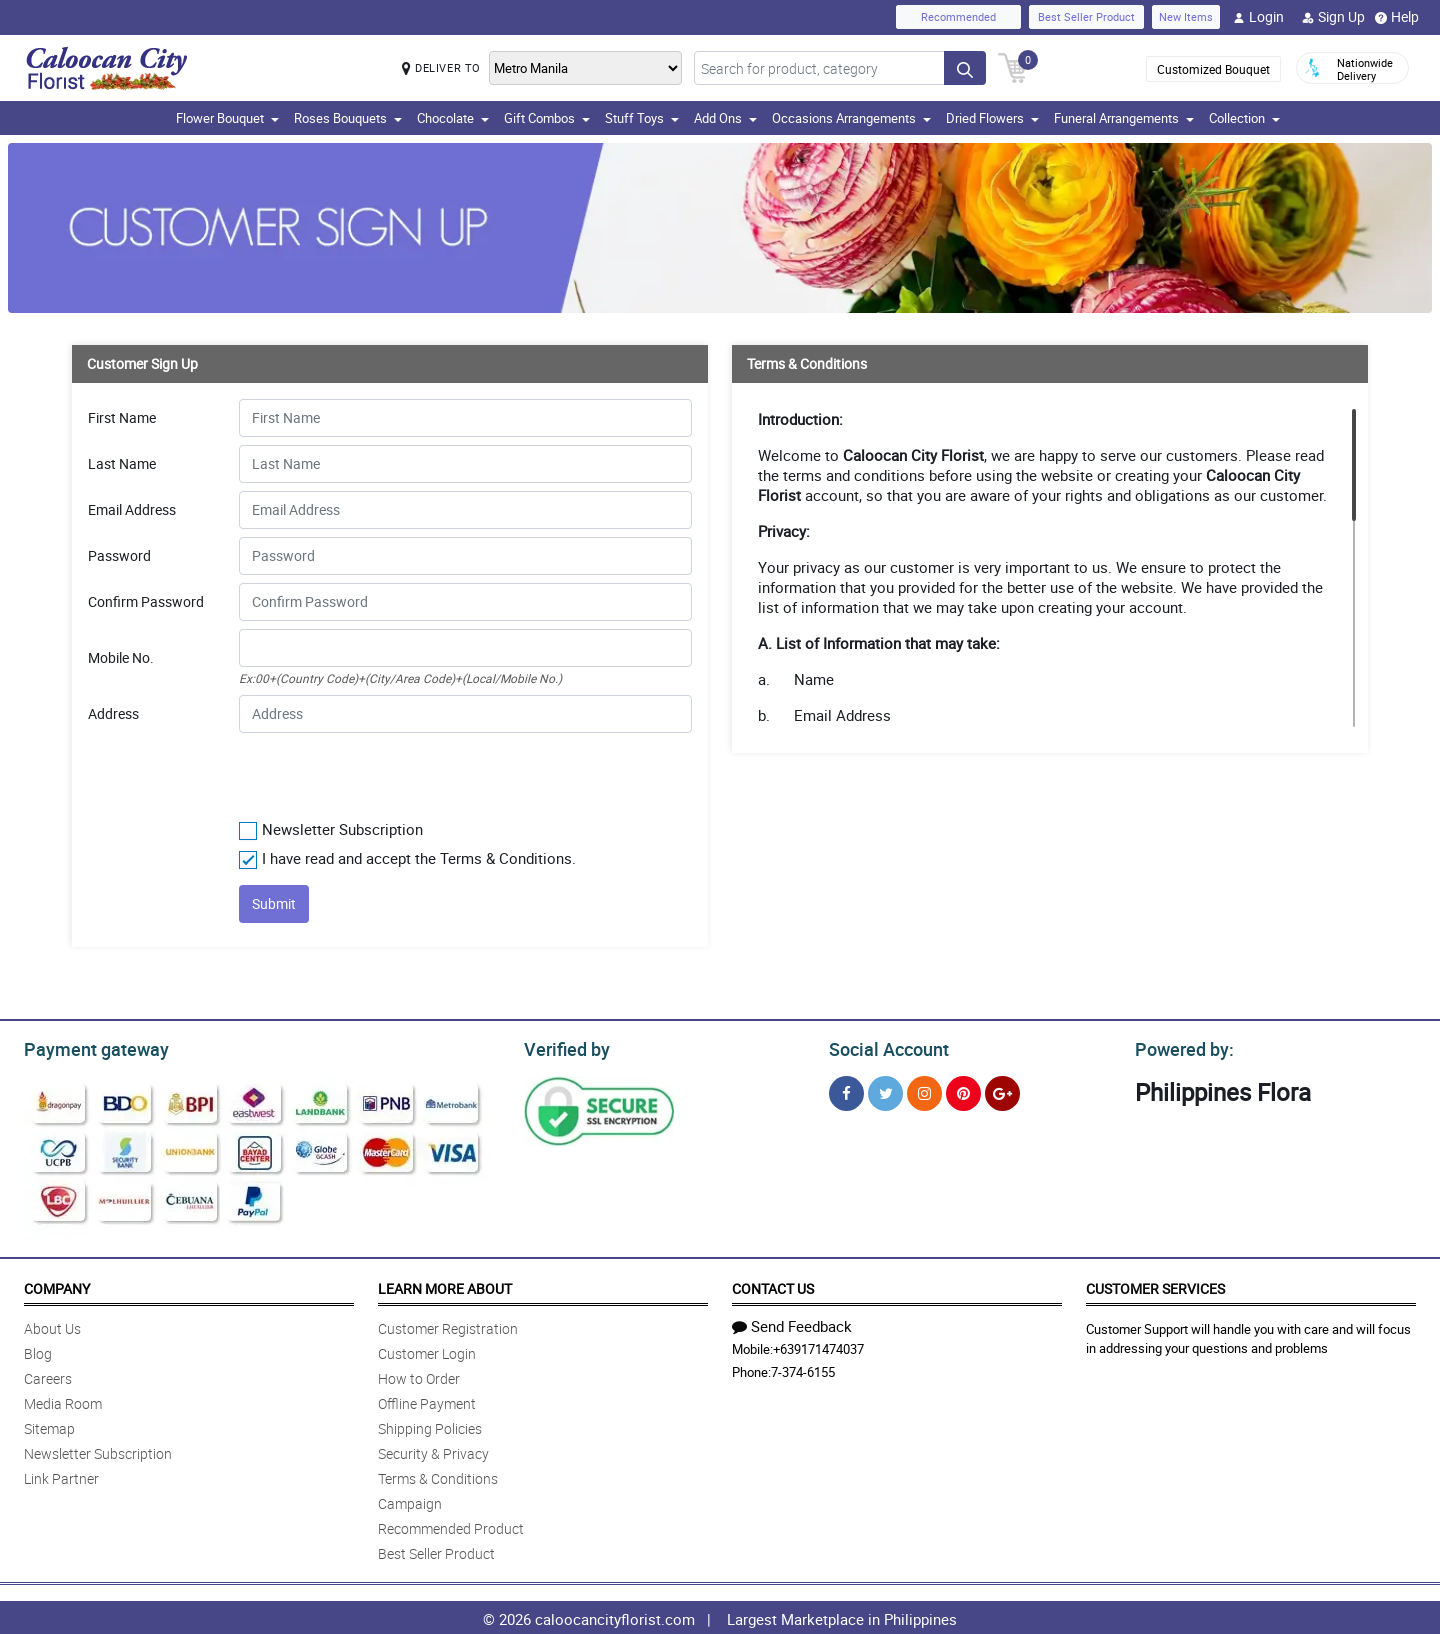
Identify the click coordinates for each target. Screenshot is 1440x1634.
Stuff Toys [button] (642, 118)
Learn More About (445, 1285)
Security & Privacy (433, 1450)
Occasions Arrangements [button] (851, 118)
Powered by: (1180, 1047)
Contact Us (773, 1285)
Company (57, 1285)
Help (1397, 17)
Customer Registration (448, 1325)
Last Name (122, 464)
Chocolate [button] (453, 118)
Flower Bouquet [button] (227, 118)
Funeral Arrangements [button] (1124, 118)
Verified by (564, 1047)
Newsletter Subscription (98, 1450)
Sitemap (49, 1425)
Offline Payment (427, 1400)
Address (113, 714)
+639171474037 (818, 1346)
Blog (38, 1350)
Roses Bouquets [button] (348, 118)
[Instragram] (924, 1090)
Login (1258, 17)
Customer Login (427, 1350)
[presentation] (360, 772)
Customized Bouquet (1213, 69)
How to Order (419, 1375)
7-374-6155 (803, 1369)
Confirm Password (146, 602)
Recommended (958, 16)
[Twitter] (885, 1090)
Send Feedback (792, 1323)
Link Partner (61, 1475)
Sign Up (1333, 17)
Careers (48, 1375)
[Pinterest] (963, 1090)
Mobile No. (121, 658)
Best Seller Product (1086, 16)
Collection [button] (1244, 118)
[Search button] (965, 68)
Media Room (63, 1400)
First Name (122, 418)
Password (119, 556)
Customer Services (1155, 1285)
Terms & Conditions (438, 1475)
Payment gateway (87, 1047)
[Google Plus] (1002, 1090)
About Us (52, 1325)
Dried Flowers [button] (992, 118)
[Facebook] (846, 1090)
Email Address (132, 510)
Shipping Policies (430, 1425)
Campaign (410, 1500)
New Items (1186, 16)
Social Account (883, 1047)
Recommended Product (451, 1525)
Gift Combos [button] (547, 118)
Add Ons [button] (725, 118)
